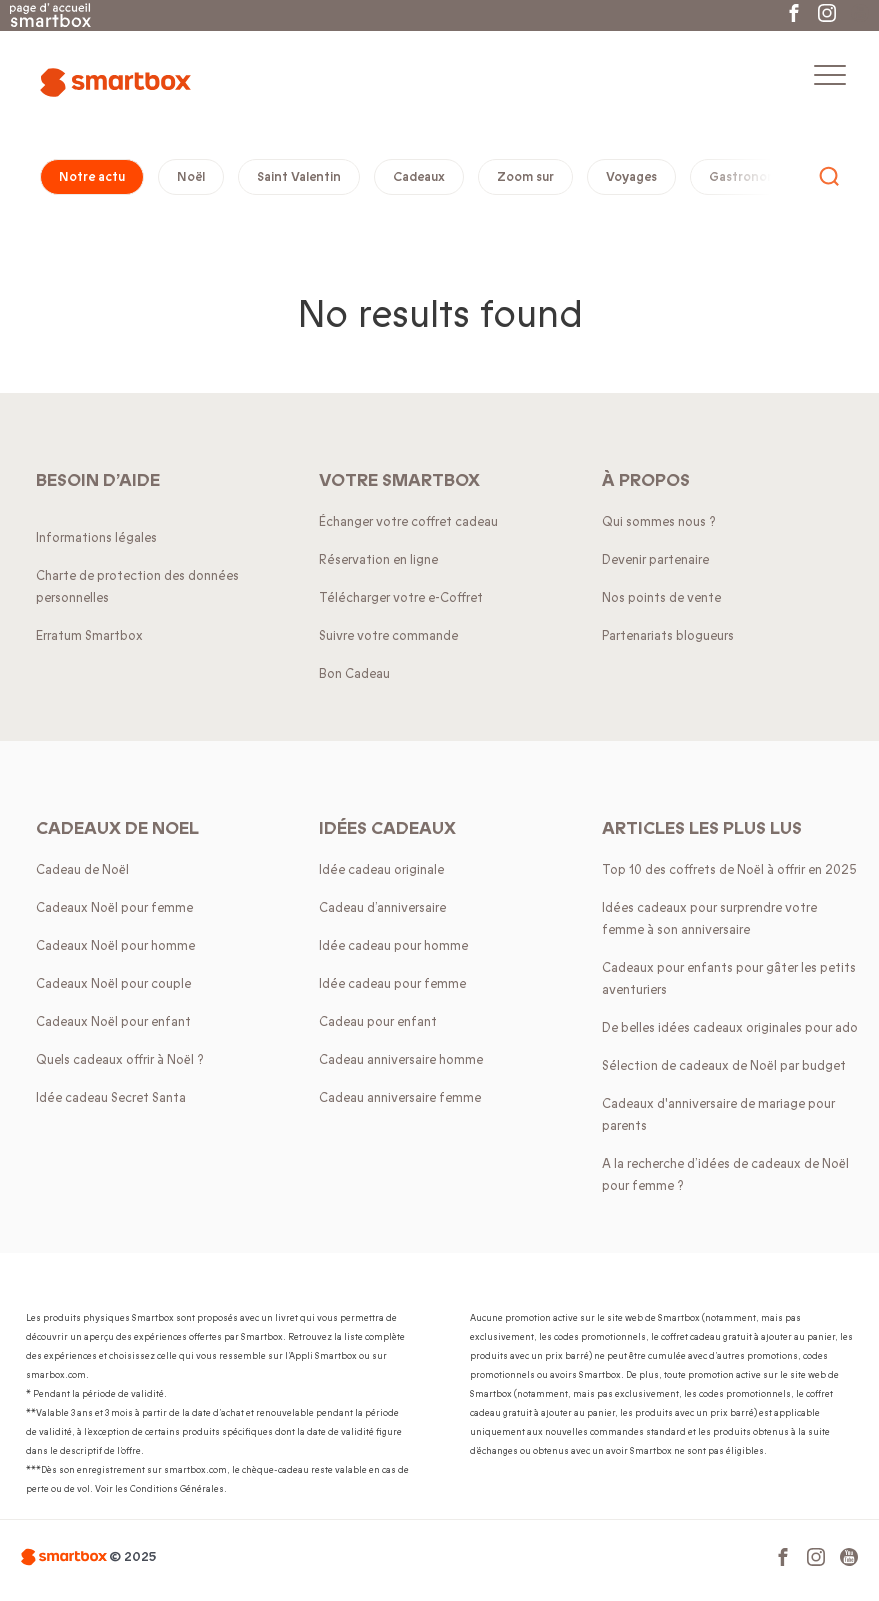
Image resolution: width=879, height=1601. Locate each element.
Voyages (631, 177)
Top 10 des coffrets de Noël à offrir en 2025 (729, 870)
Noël (191, 177)
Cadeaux (419, 177)
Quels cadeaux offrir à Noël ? (120, 1060)
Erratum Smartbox (89, 636)
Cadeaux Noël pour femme (114, 908)
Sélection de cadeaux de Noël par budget (724, 1066)
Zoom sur (525, 177)
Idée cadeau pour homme (393, 946)
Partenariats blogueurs (668, 636)
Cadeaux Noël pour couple (113, 984)
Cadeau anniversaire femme (400, 1098)
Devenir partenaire (655, 560)
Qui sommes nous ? (659, 522)
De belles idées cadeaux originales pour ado (730, 1028)
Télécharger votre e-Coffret (401, 598)
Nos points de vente (661, 598)
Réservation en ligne (378, 560)
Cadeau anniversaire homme (401, 1060)
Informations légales (96, 538)
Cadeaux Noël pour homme (115, 946)
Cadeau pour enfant (378, 1022)
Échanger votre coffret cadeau (408, 522)
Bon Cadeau (354, 674)
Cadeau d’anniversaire (382, 908)
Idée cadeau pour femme (392, 984)
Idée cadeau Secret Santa (111, 1098)
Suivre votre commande (388, 636)
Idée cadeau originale (381, 870)
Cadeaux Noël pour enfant (113, 1022)
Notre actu (92, 177)
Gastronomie (748, 177)
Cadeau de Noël (82, 870)
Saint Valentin (299, 177)
